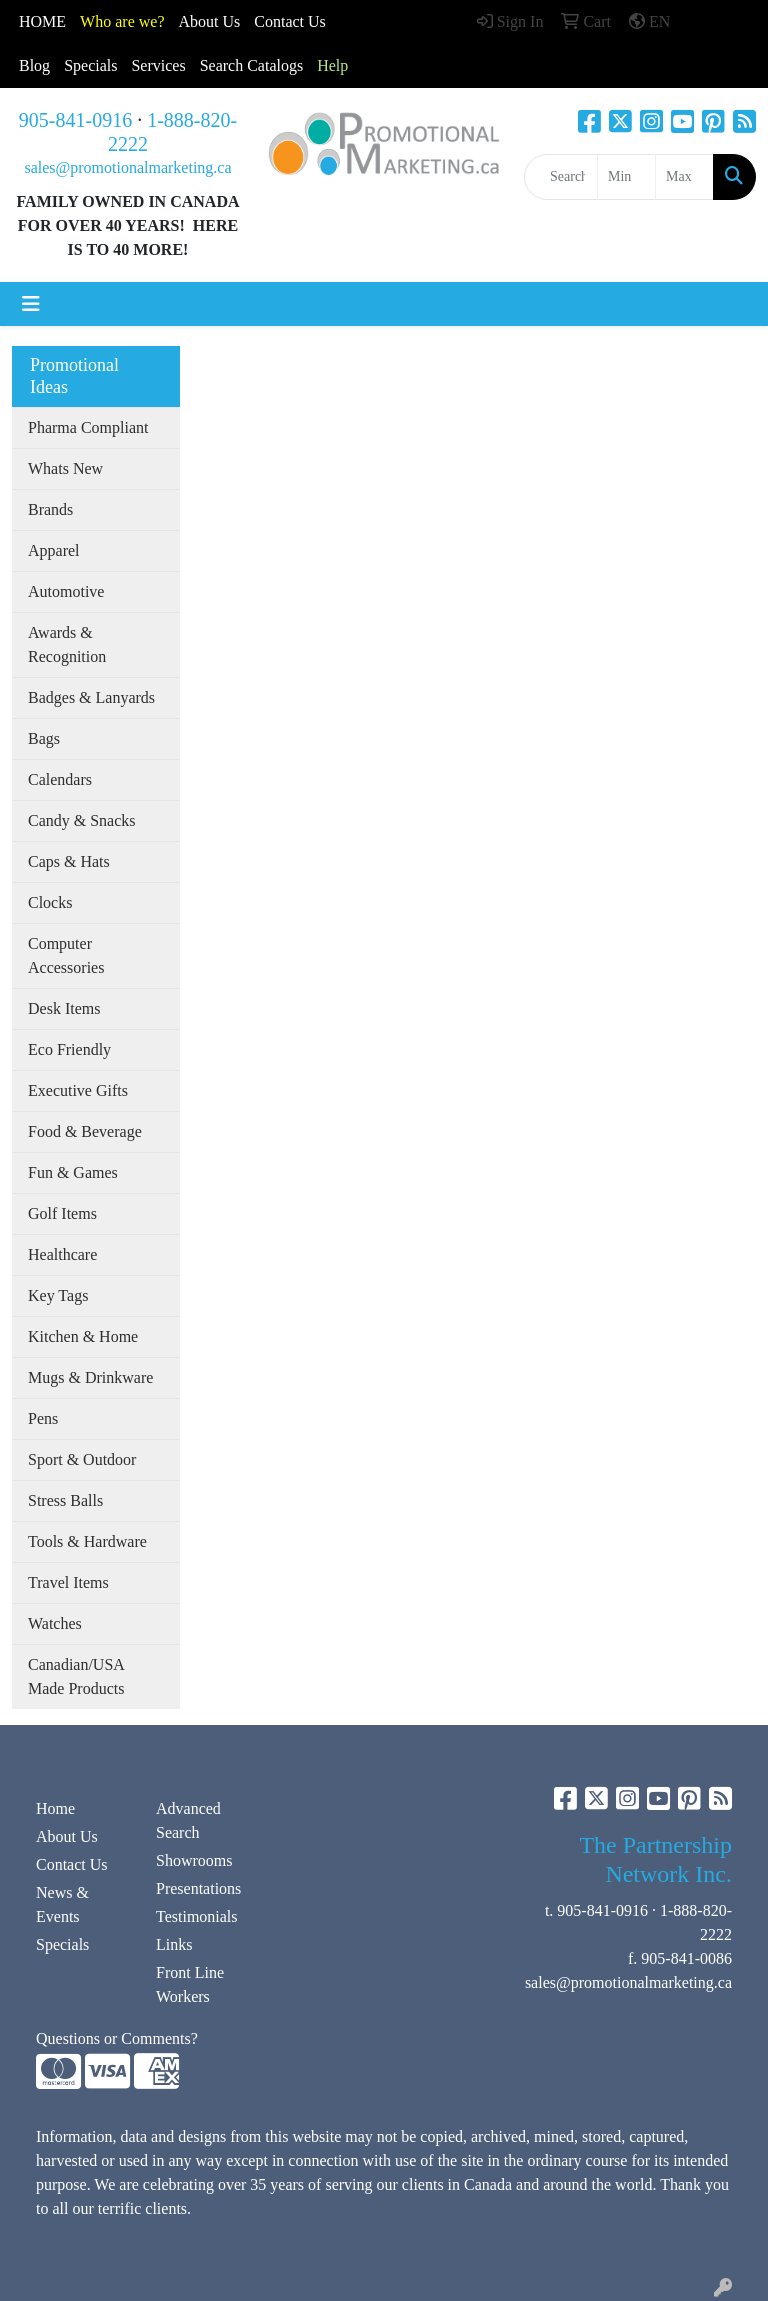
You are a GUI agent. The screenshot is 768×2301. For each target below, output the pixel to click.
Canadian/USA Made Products (76, 1676)
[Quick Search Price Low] (626, 177)
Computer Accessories (66, 955)
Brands (50, 509)
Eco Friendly (69, 1049)
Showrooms (194, 1860)
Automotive (66, 591)
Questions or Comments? (117, 2038)
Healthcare (62, 1254)
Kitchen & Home (83, 1336)
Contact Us (72, 1864)
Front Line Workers (190, 1984)
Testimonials (197, 1916)
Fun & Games (73, 1172)
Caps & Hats (69, 861)
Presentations (198, 1888)
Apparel (54, 550)
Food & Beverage (85, 1131)
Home (55, 1808)
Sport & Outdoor (82, 1459)
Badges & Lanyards (91, 697)
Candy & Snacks (82, 820)
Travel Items (68, 1582)
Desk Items (64, 1008)
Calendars (60, 779)
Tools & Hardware (87, 1541)
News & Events (62, 1904)
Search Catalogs (252, 65)
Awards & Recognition (67, 644)
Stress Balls (65, 1500)
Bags (44, 738)
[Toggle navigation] (31, 304)
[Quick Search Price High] (684, 177)
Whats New (65, 468)
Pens (43, 1418)
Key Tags (58, 1295)
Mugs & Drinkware (90, 1377)
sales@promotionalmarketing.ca (127, 167)
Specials (90, 65)
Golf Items (62, 1213)
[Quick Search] (561, 177)
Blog (34, 65)
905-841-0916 (75, 120)
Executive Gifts (78, 1090)
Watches (55, 1623)
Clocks (50, 902)
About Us (210, 21)
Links (174, 1944)
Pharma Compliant (88, 427)
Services (158, 65)
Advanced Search (188, 1820)
